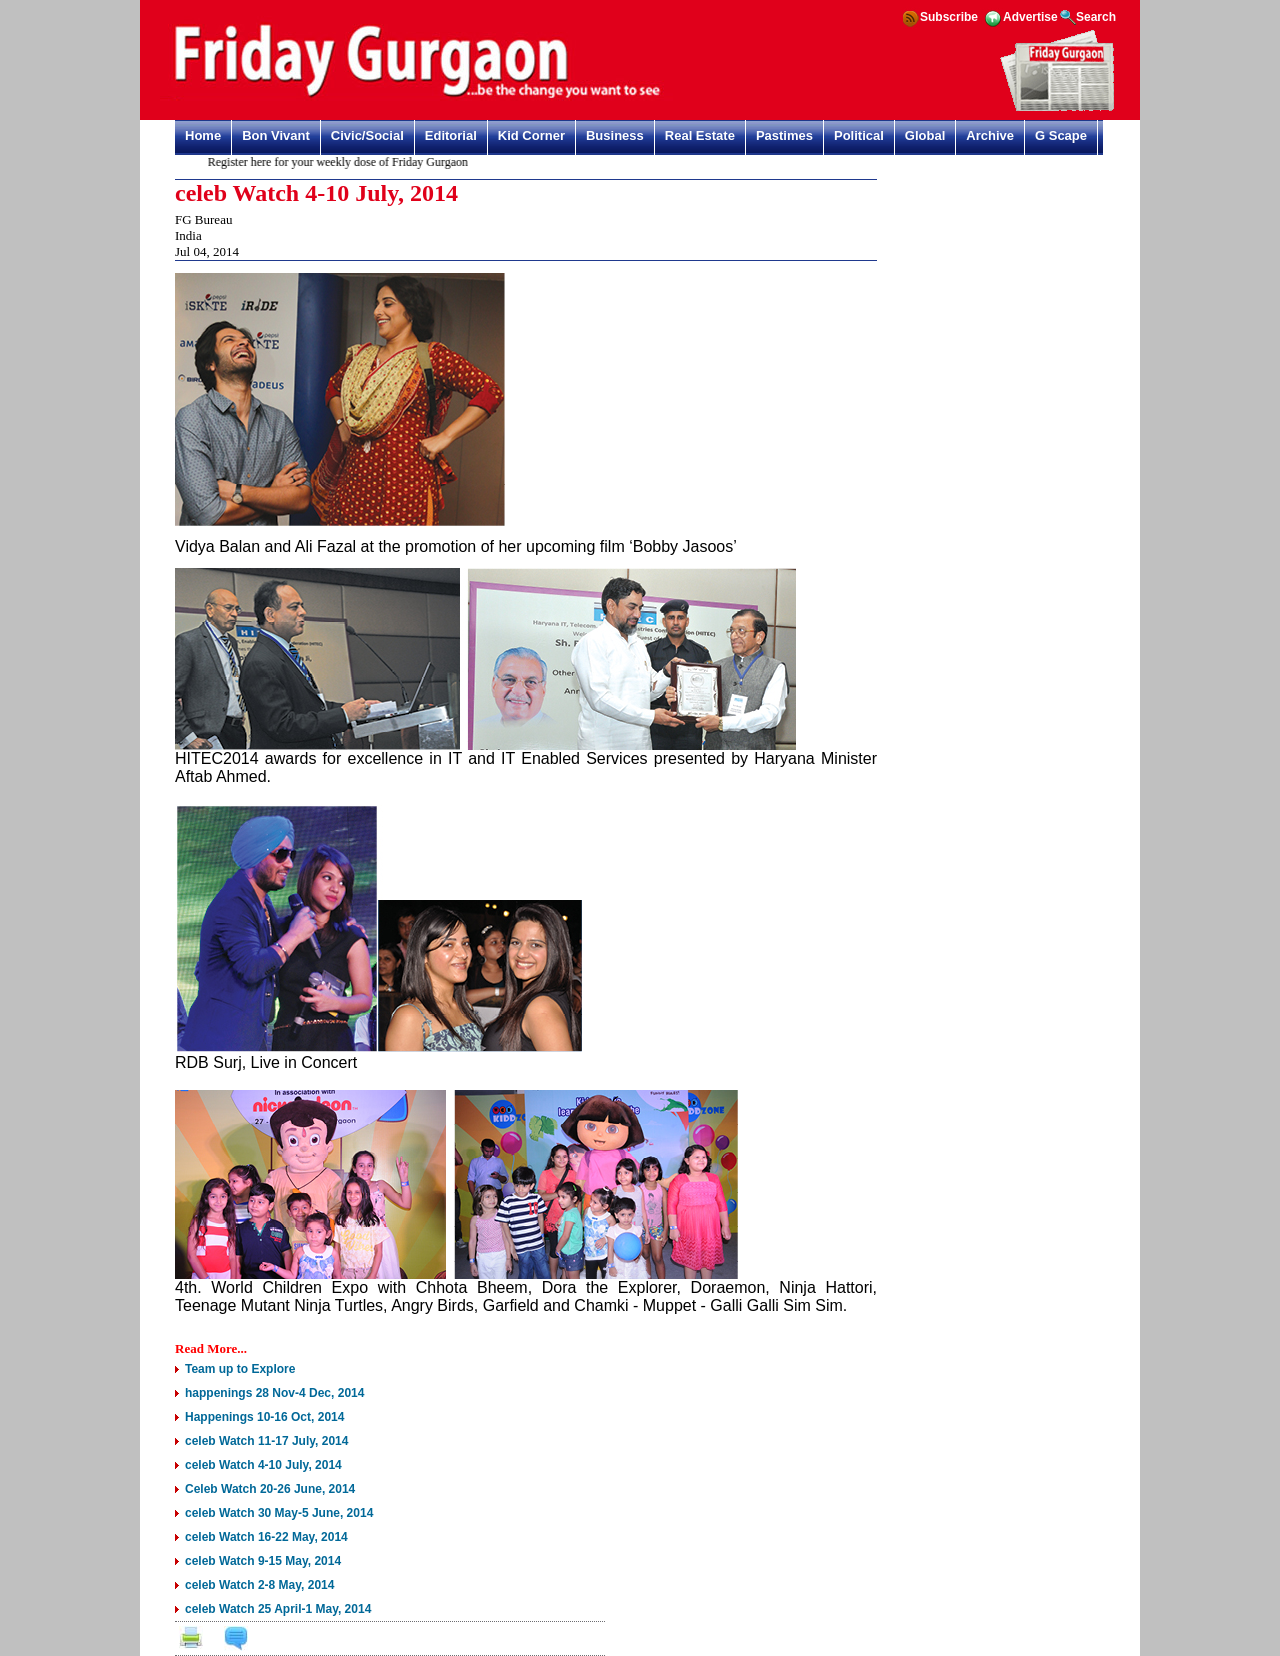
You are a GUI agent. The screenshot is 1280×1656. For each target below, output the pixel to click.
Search (1096, 17)
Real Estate (700, 135)
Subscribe (949, 17)
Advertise (1030, 17)
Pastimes (784, 135)
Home (203, 135)
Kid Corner (531, 135)
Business (615, 135)
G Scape (1061, 135)
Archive (990, 135)
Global (925, 135)
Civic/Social (367, 135)
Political (859, 135)
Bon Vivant (276, 135)
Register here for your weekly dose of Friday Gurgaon (342, 162)
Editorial (451, 135)
